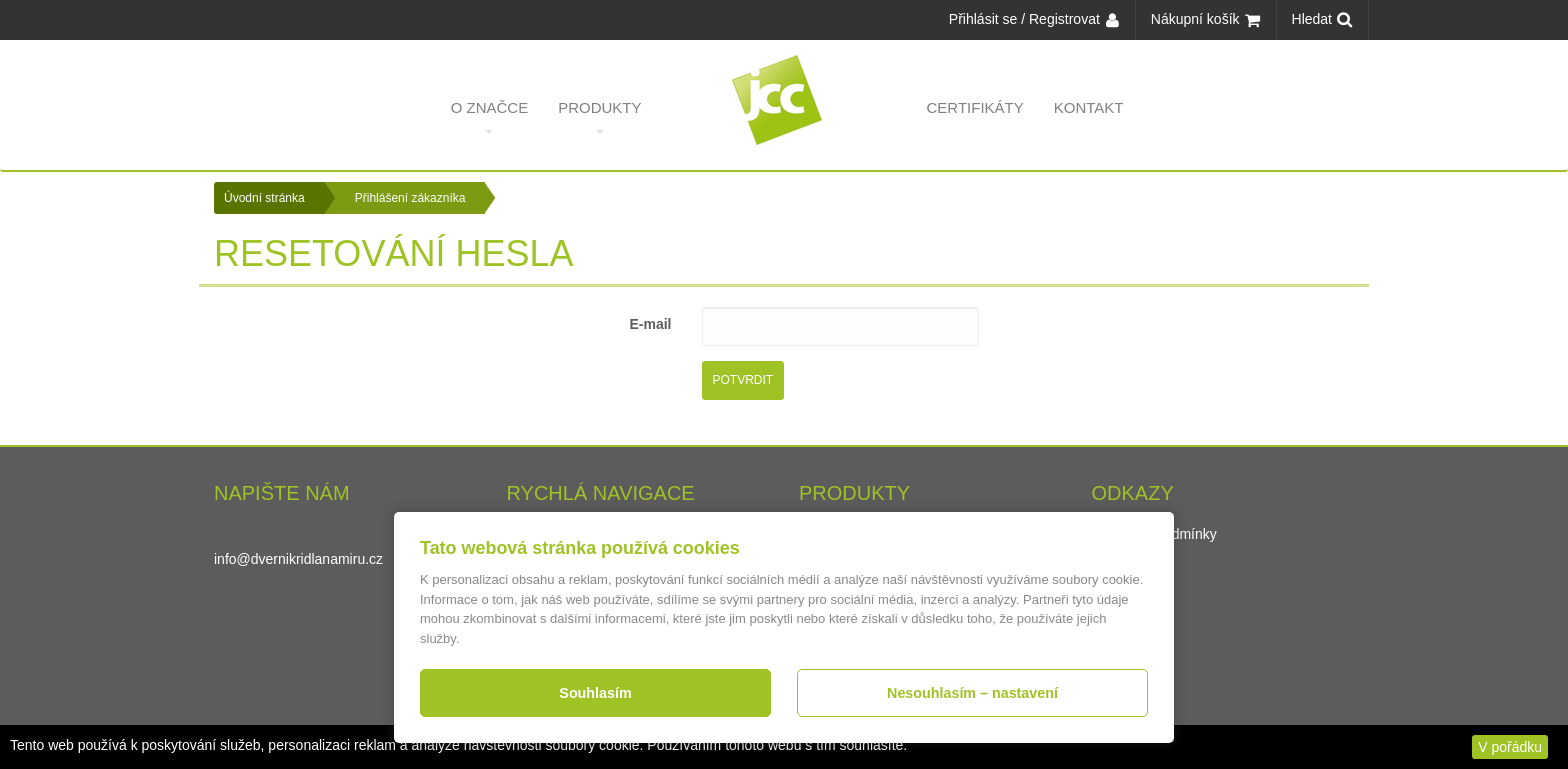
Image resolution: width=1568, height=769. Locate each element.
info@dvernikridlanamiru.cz (298, 559)
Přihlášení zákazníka (410, 198)
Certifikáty (975, 116)
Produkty (599, 116)
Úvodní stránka (264, 198)
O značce (490, 116)
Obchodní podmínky (1154, 534)
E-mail (650, 324)
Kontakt (1089, 116)
